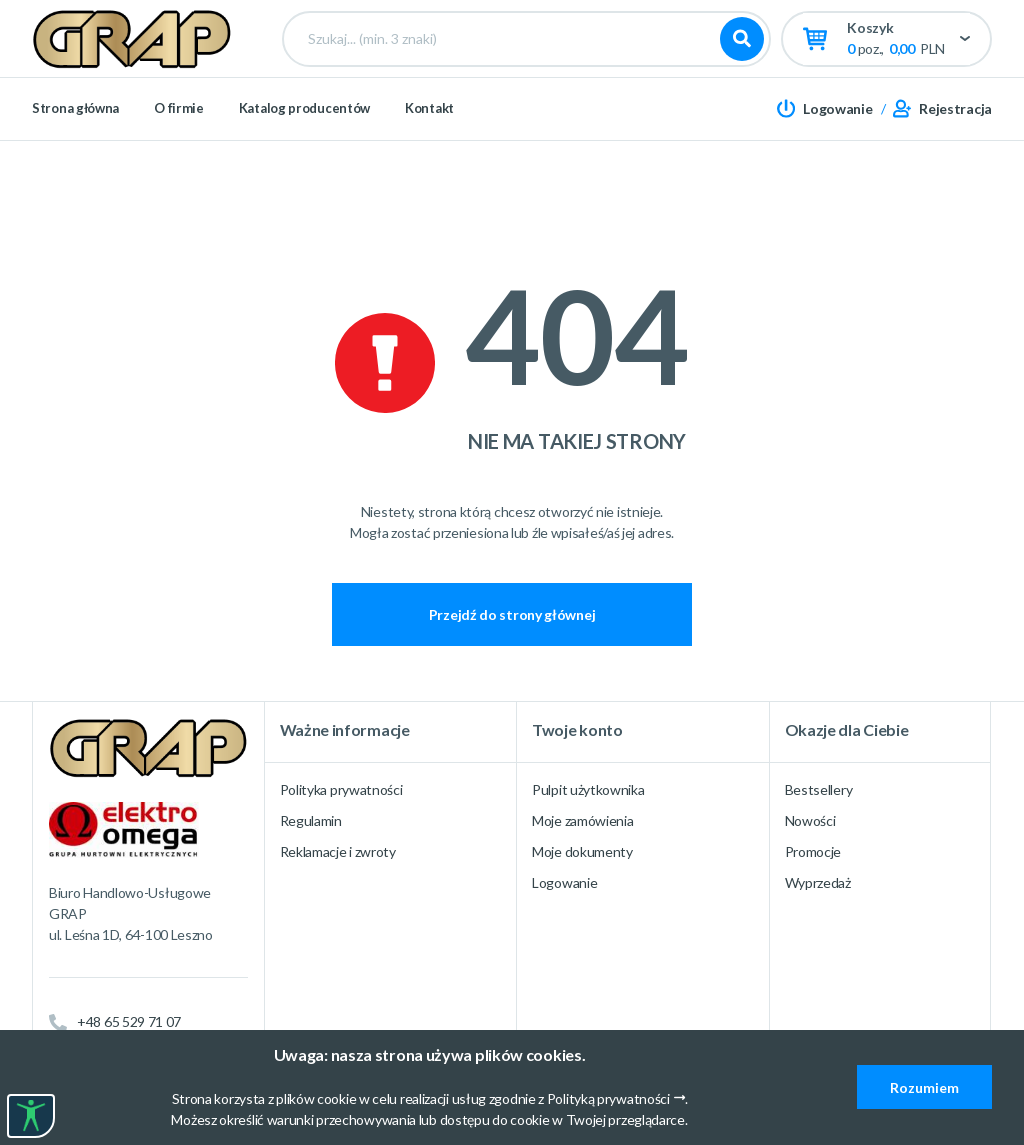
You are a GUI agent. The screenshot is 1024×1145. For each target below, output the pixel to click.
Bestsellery (819, 789)
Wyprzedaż (818, 882)
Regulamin (311, 820)
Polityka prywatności (341, 789)
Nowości (810, 820)
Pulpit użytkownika (588, 789)
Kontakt (429, 170)
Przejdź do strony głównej (512, 614)
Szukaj (742, 70)
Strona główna (75, 170)
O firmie (179, 170)
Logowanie (564, 882)
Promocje (813, 851)
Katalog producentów (304, 170)
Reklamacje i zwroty (338, 851)
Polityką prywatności (608, 1098)
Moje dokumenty (582, 851)
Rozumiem (924, 1087)
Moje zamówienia (583, 820)
